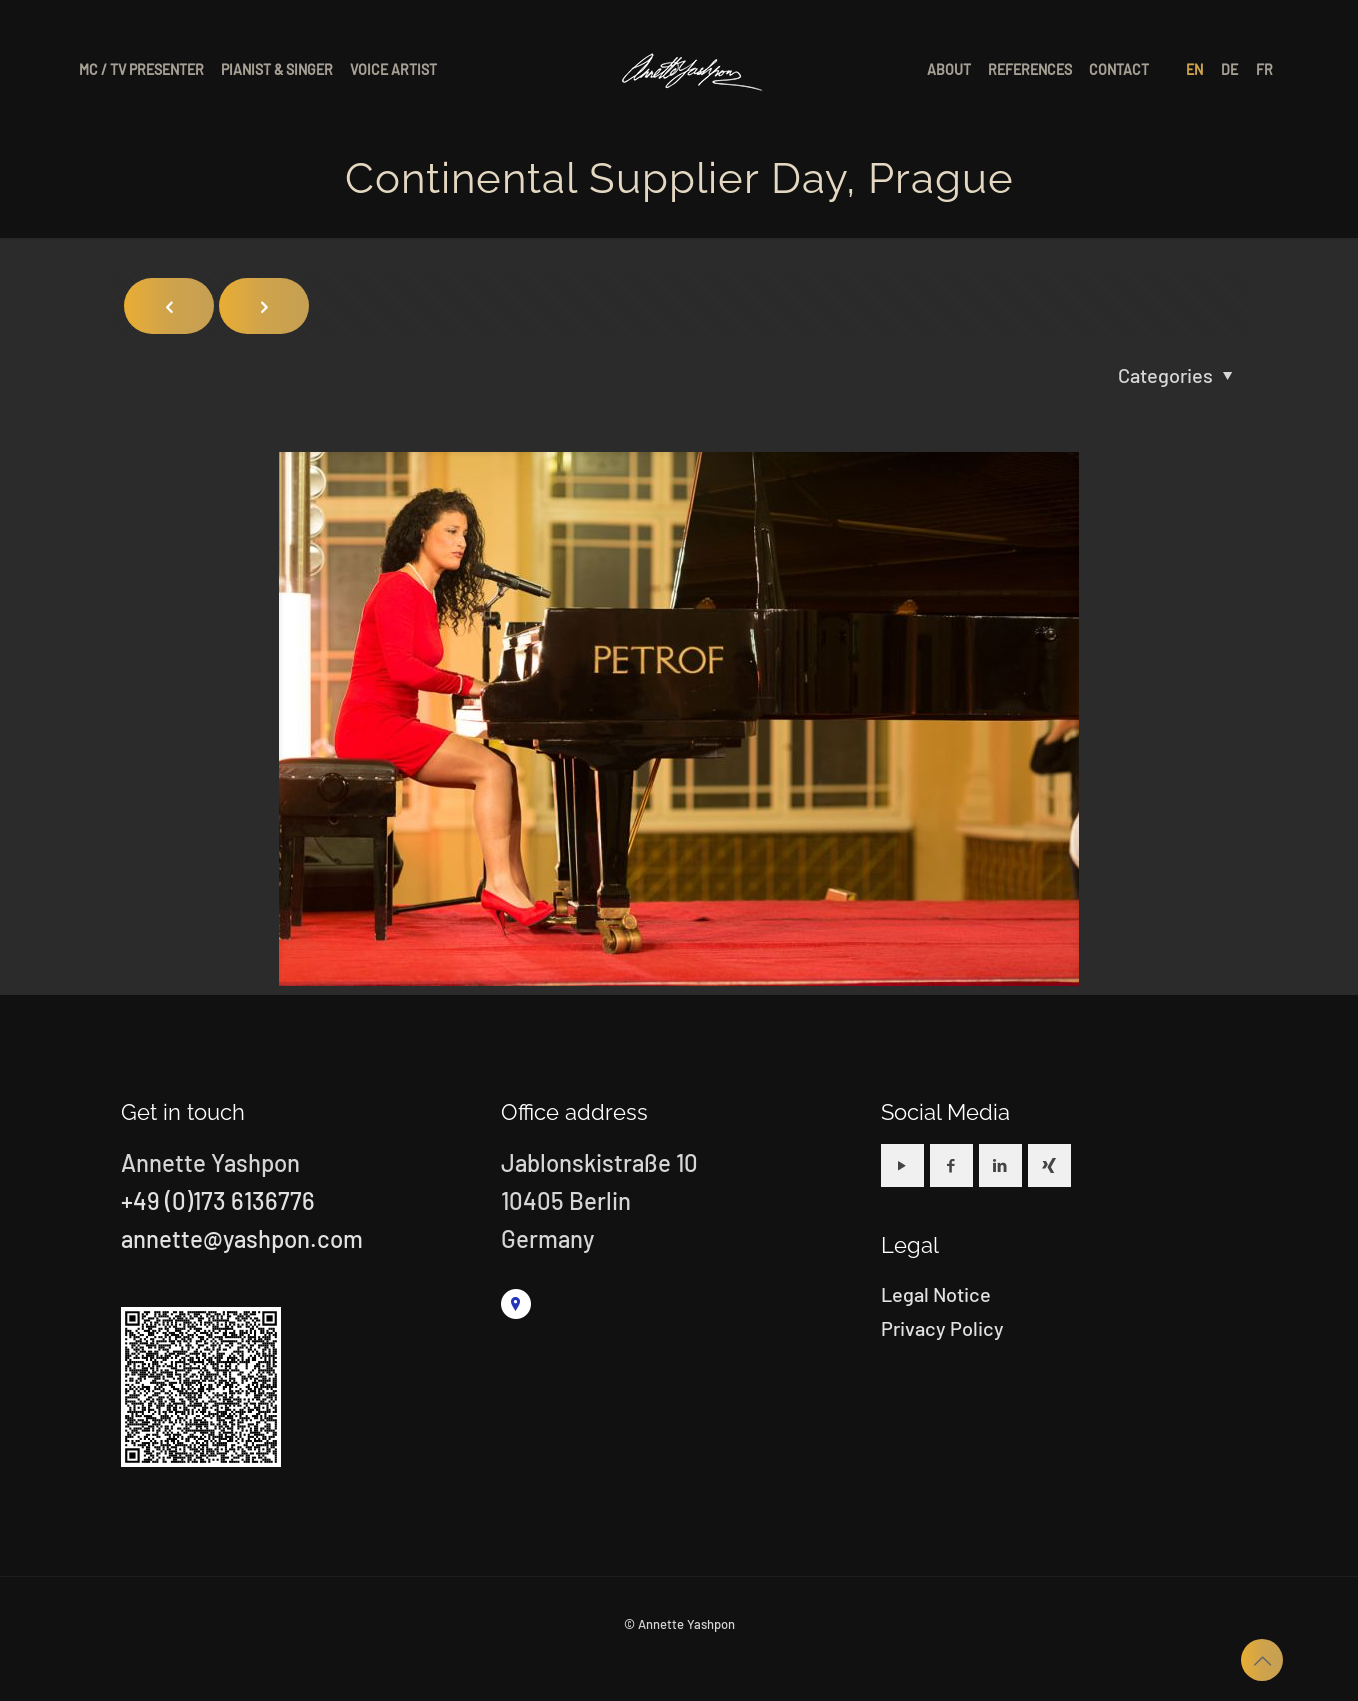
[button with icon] (902, 1165)
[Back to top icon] (1262, 1660)
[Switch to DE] (1230, 70)
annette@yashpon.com (242, 1238)
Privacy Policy (942, 1328)
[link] (516, 1304)
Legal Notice (936, 1294)
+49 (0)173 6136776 (218, 1200)
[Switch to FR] (1264, 70)
